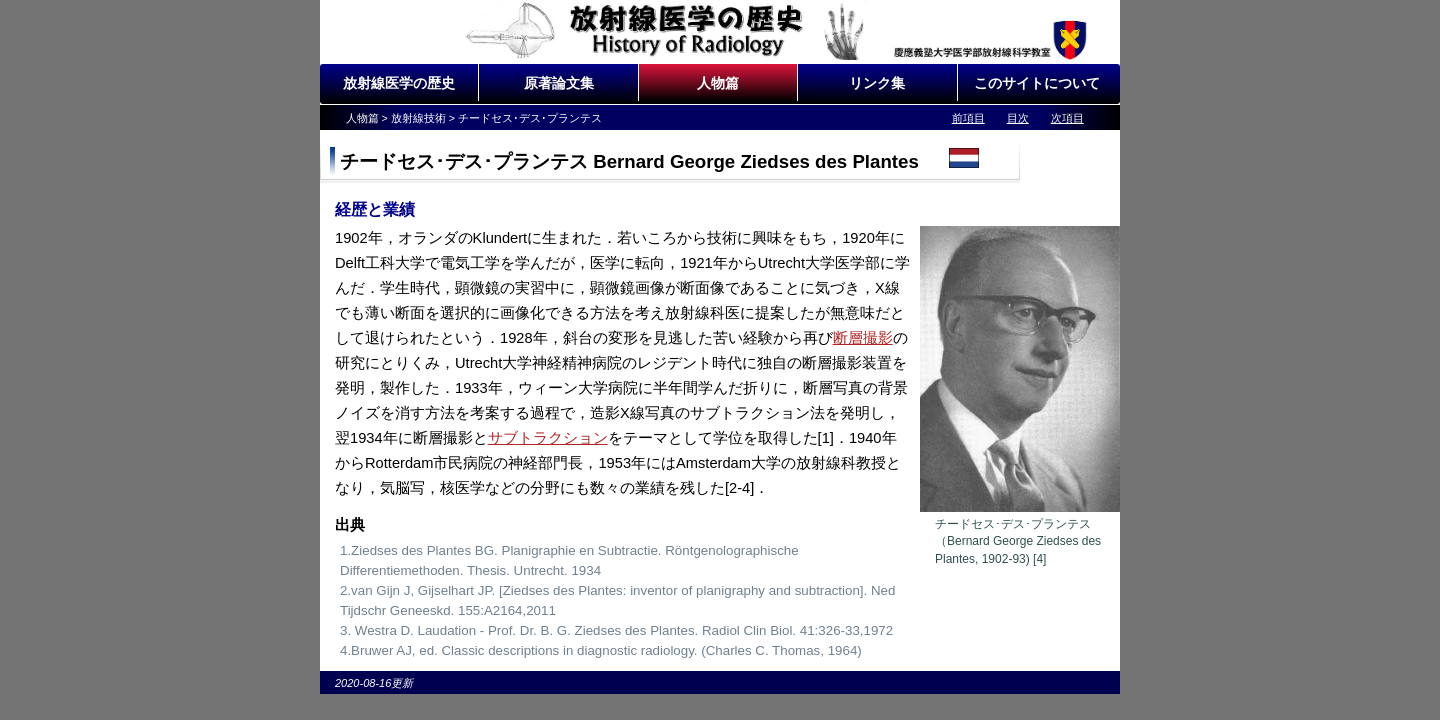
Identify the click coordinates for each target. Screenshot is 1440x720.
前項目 (968, 118)
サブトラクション (548, 438)
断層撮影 (863, 338)
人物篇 (718, 83)
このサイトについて (1037, 83)
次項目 (1067, 118)
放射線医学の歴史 (399, 83)
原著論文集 (559, 83)
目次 (1018, 118)
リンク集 (877, 83)
